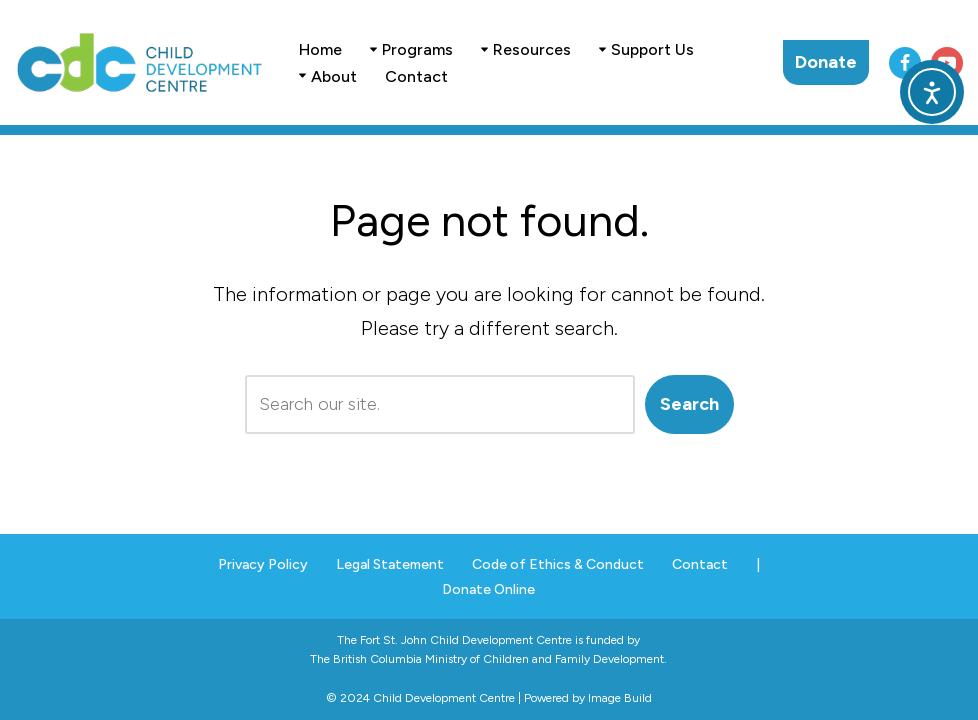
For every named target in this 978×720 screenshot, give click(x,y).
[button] (373, 49)
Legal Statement (390, 564)
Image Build (620, 698)
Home (320, 49)
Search (689, 404)
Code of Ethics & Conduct (558, 564)
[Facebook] (905, 63)
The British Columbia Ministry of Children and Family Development (487, 659)
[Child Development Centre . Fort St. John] (140, 62)
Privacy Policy (263, 564)
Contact (416, 76)
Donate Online (488, 589)
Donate (826, 62)
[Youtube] (947, 63)
